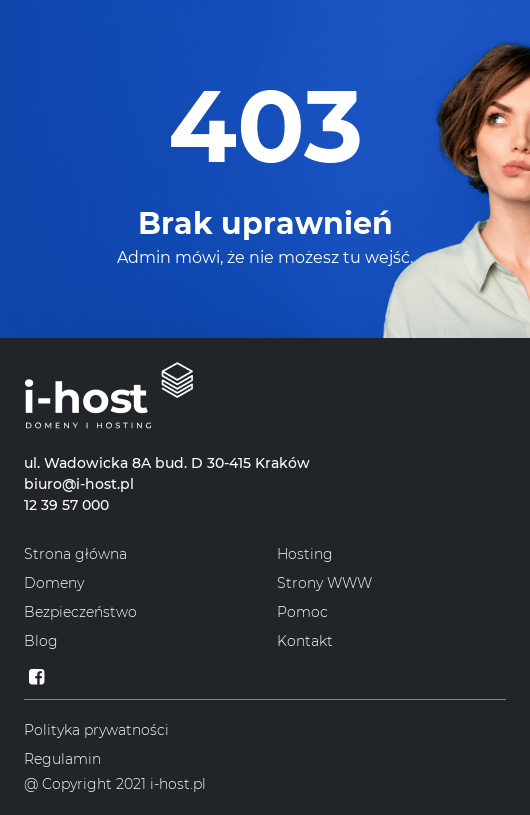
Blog (41, 641)
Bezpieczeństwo (80, 612)
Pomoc (302, 612)
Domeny (54, 583)
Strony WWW (324, 583)
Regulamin (62, 759)
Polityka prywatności (96, 730)
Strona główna (75, 554)
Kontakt (305, 641)
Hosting (305, 554)
